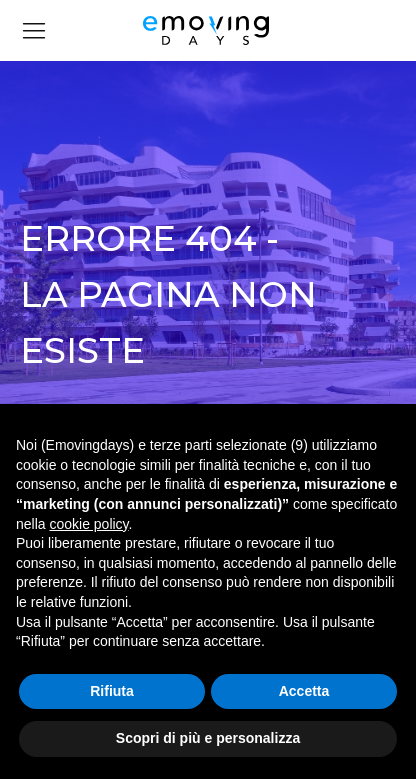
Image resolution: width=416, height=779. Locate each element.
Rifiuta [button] (112, 691)
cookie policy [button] (88, 524)
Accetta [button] (304, 691)
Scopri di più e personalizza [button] (208, 738)
